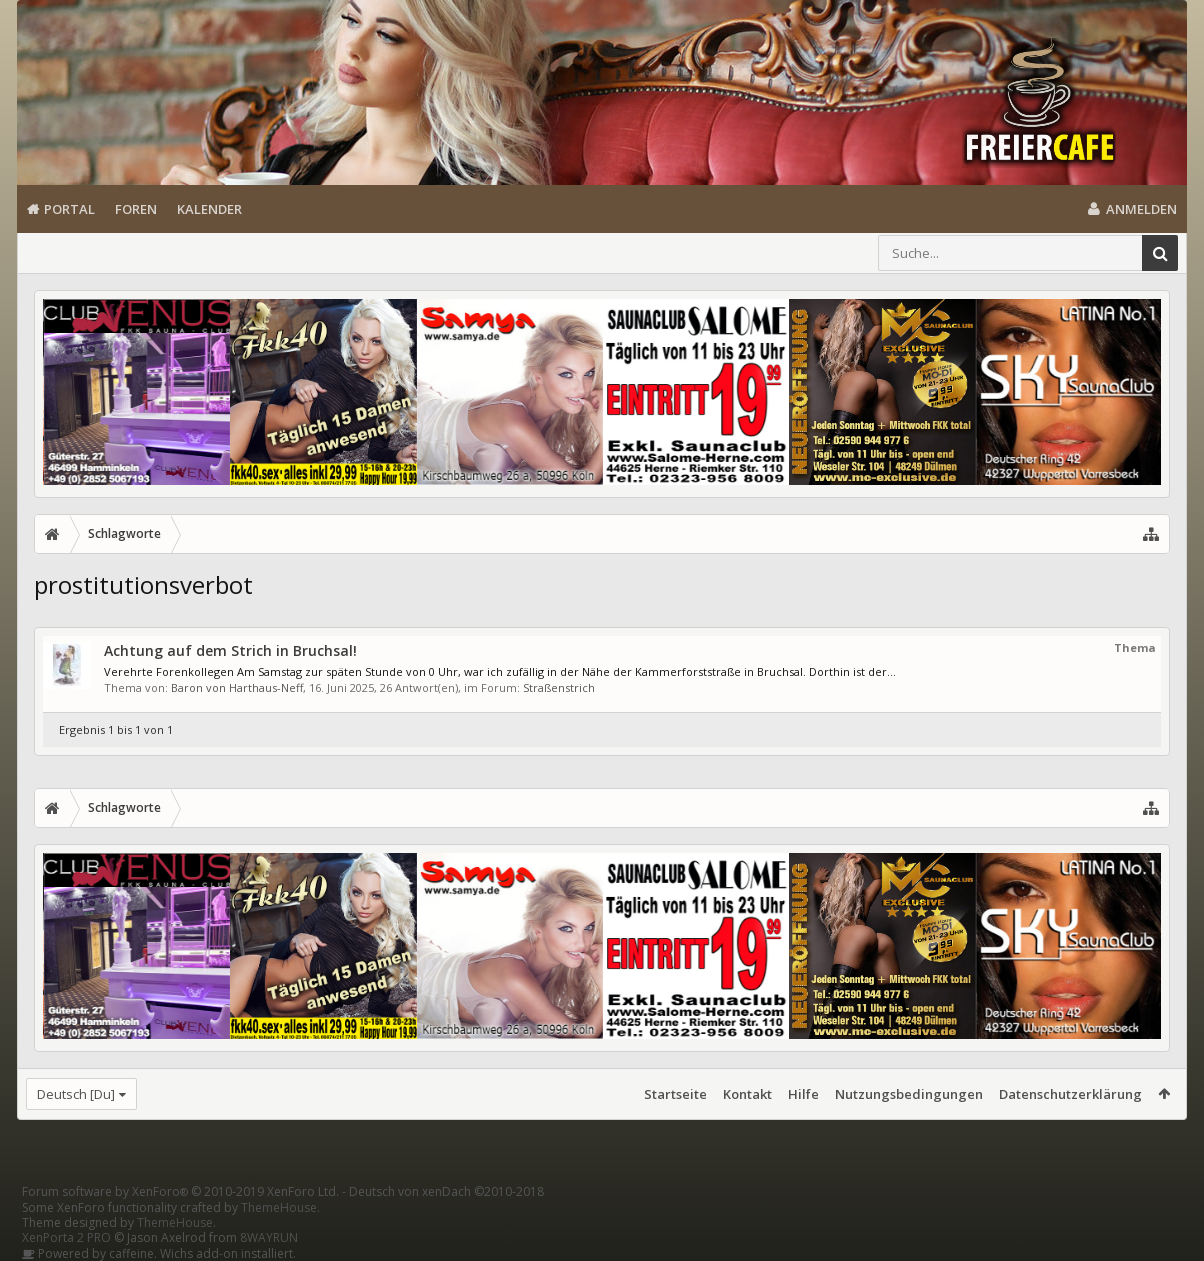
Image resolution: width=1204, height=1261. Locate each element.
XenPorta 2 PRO (66, 1237)
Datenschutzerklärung (1070, 1094)
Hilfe (803, 1094)
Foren (136, 209)
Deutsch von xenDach (446, 1191)
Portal (69, 209)
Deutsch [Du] (76, 1094)
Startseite (675, 1094)
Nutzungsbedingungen (909, 1094)
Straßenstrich (559, 687)
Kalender (209, 209)
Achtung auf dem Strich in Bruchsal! (230, 650)
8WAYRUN (269, 1237)
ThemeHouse (279, 1207)
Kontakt (747, 1094)
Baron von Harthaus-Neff (237, 687)
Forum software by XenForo (180, 1191)
